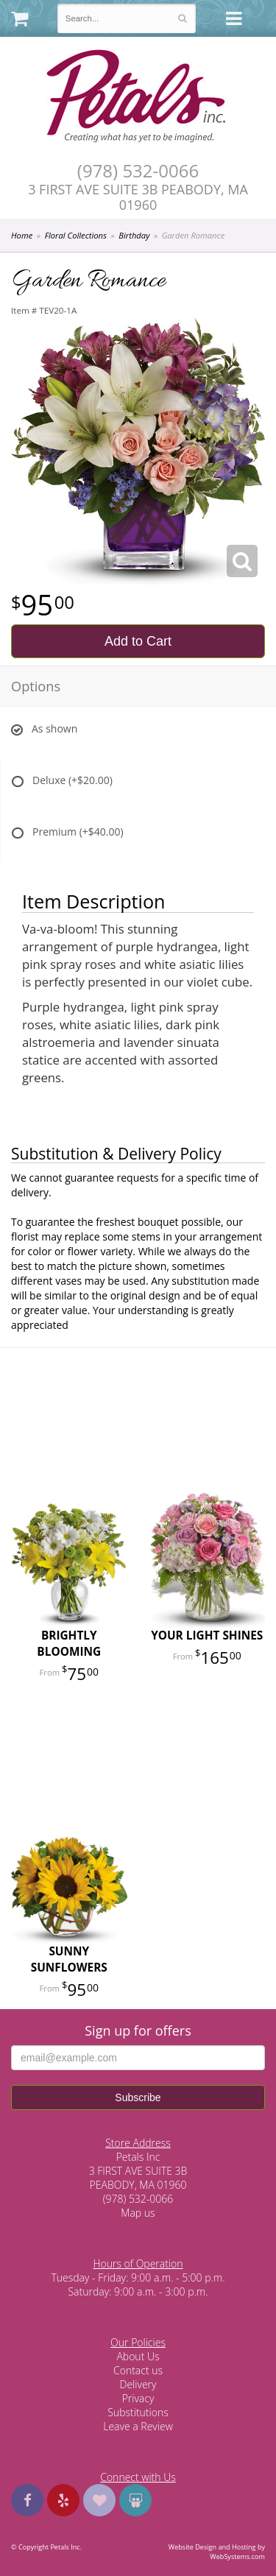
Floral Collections (76, 235)
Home (21, 235)
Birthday (133, 235)
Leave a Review (138, 2426)
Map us (138, 2213)
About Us (137, 2356)
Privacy (138, 2398)
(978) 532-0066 (138, 171)
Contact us (138, 2370)
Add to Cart (138, 641)
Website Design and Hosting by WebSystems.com (217, 2551)
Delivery (138, 2384)
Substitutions (137, 2412)
